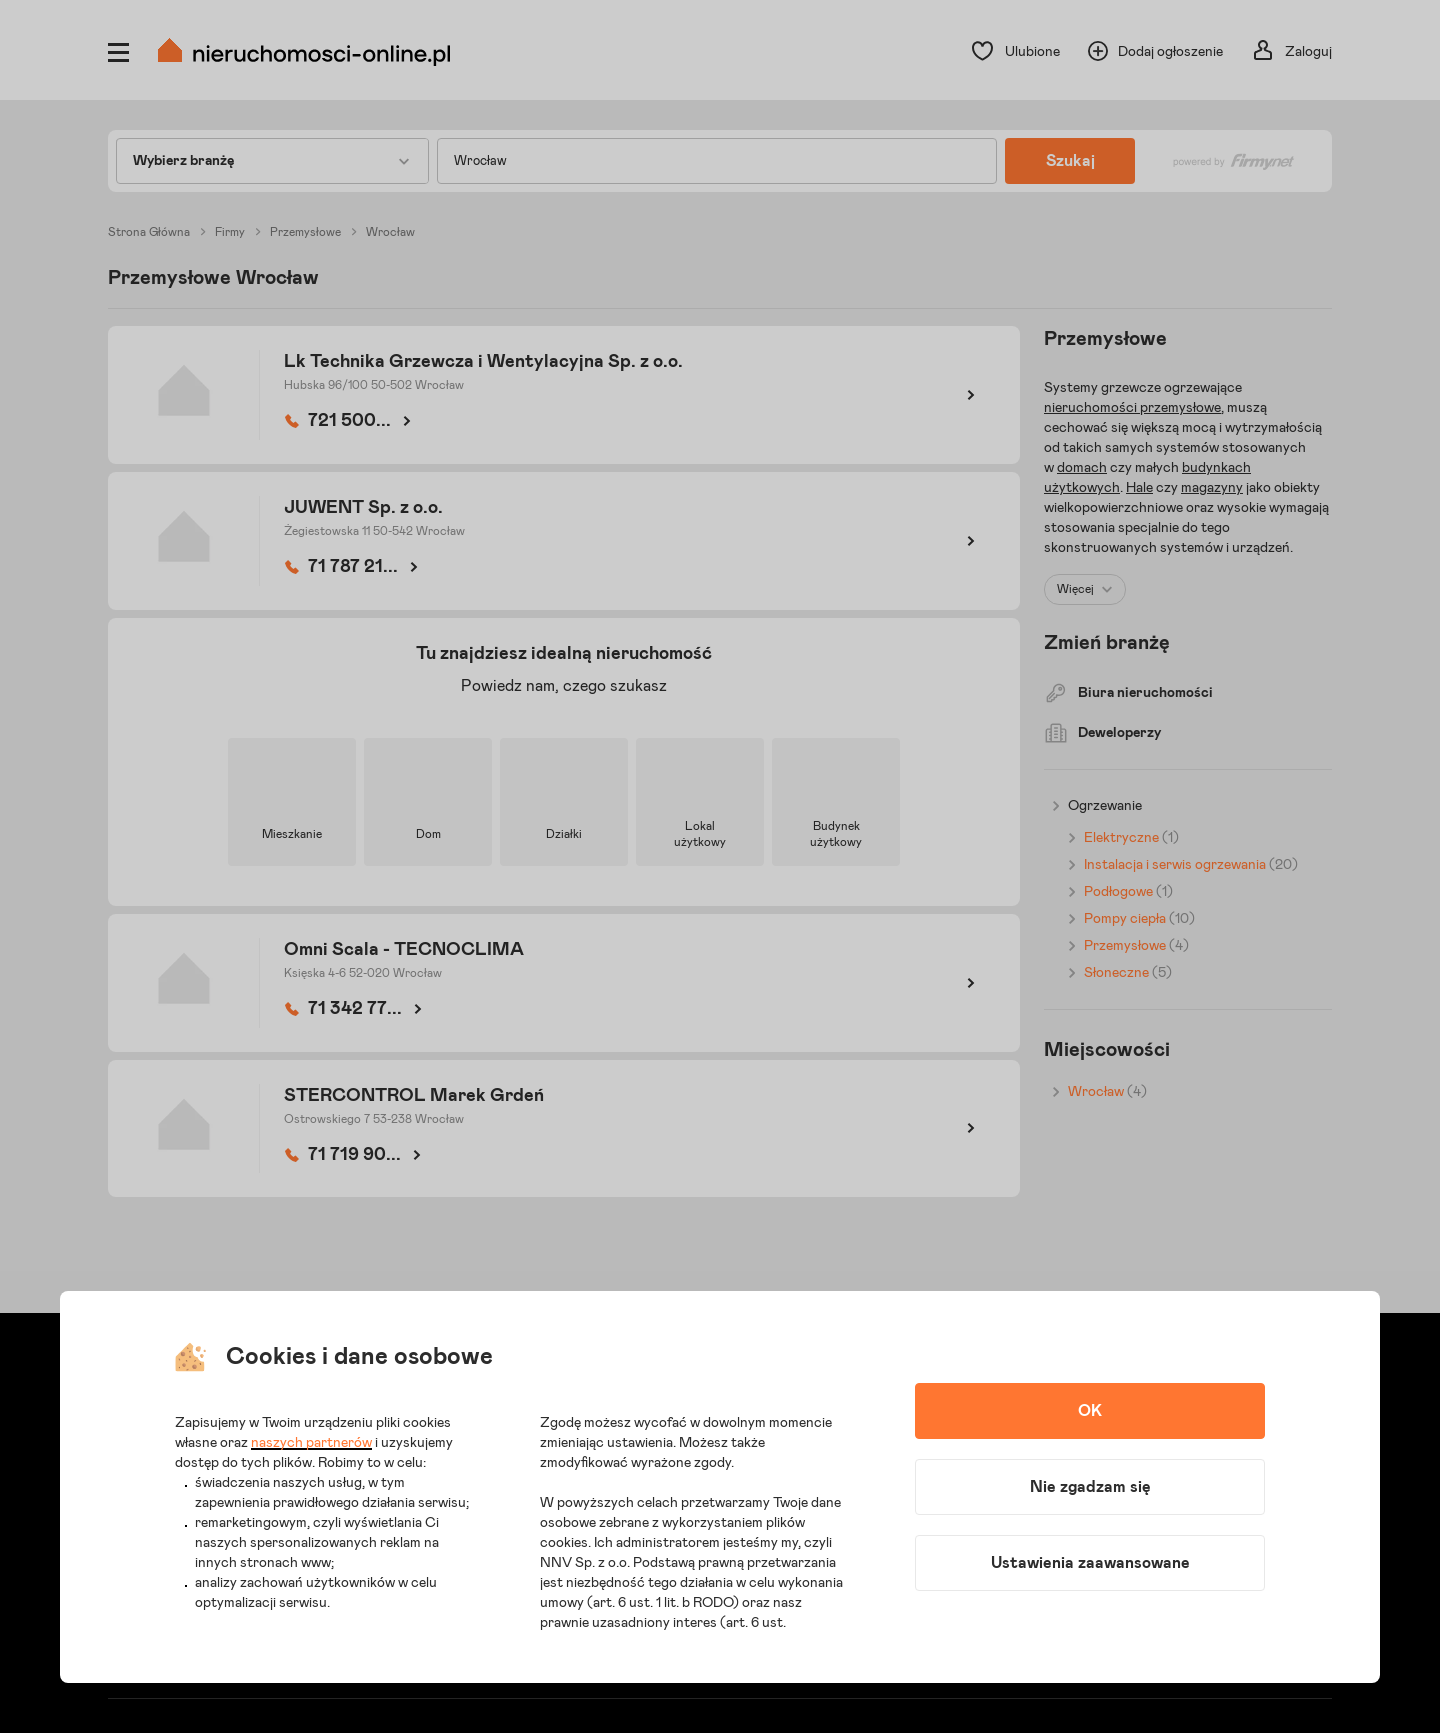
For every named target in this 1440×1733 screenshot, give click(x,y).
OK (1090, 1411)
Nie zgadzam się (1090, 1487)
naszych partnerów (311, 1443)
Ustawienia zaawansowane (1090, 1563)
